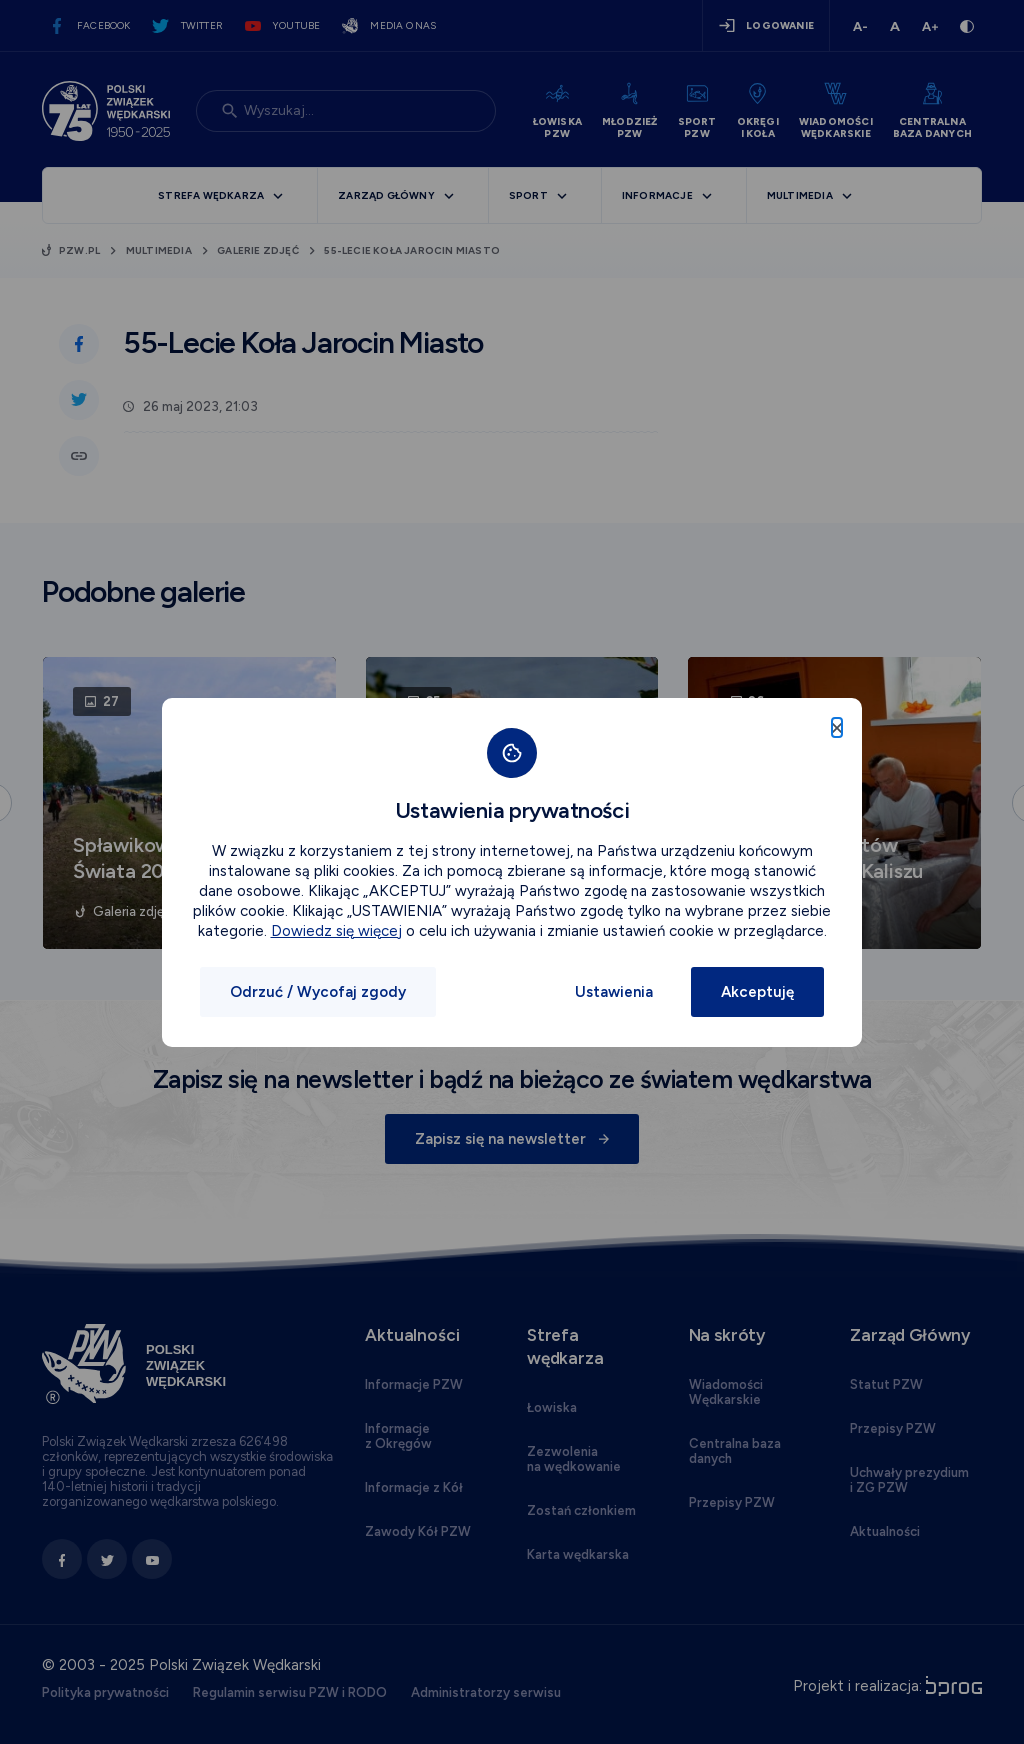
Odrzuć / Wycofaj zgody (318, 992)
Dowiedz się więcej (336, 931)
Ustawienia (614, 992)
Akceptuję (757, 992)
